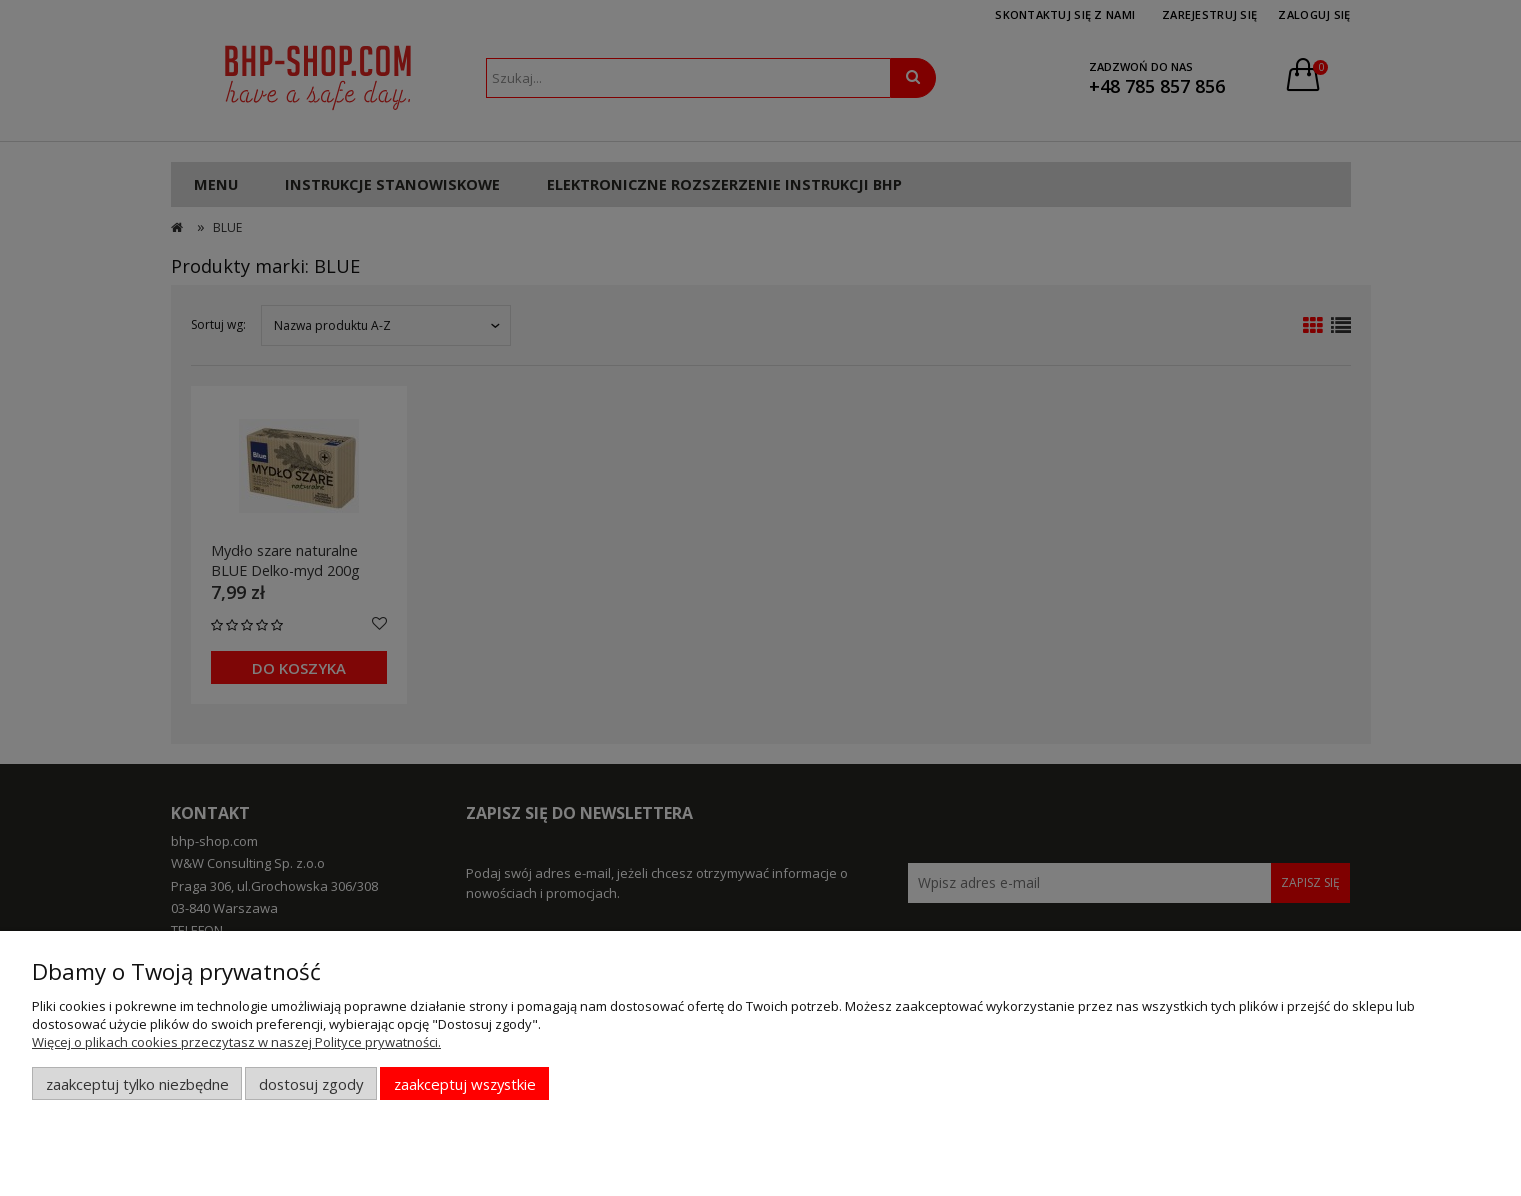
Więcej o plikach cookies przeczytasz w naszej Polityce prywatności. (236, 1042)
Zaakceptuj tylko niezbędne (137, 1084)
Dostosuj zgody (311, 1084)
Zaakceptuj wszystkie (465, 1084)
